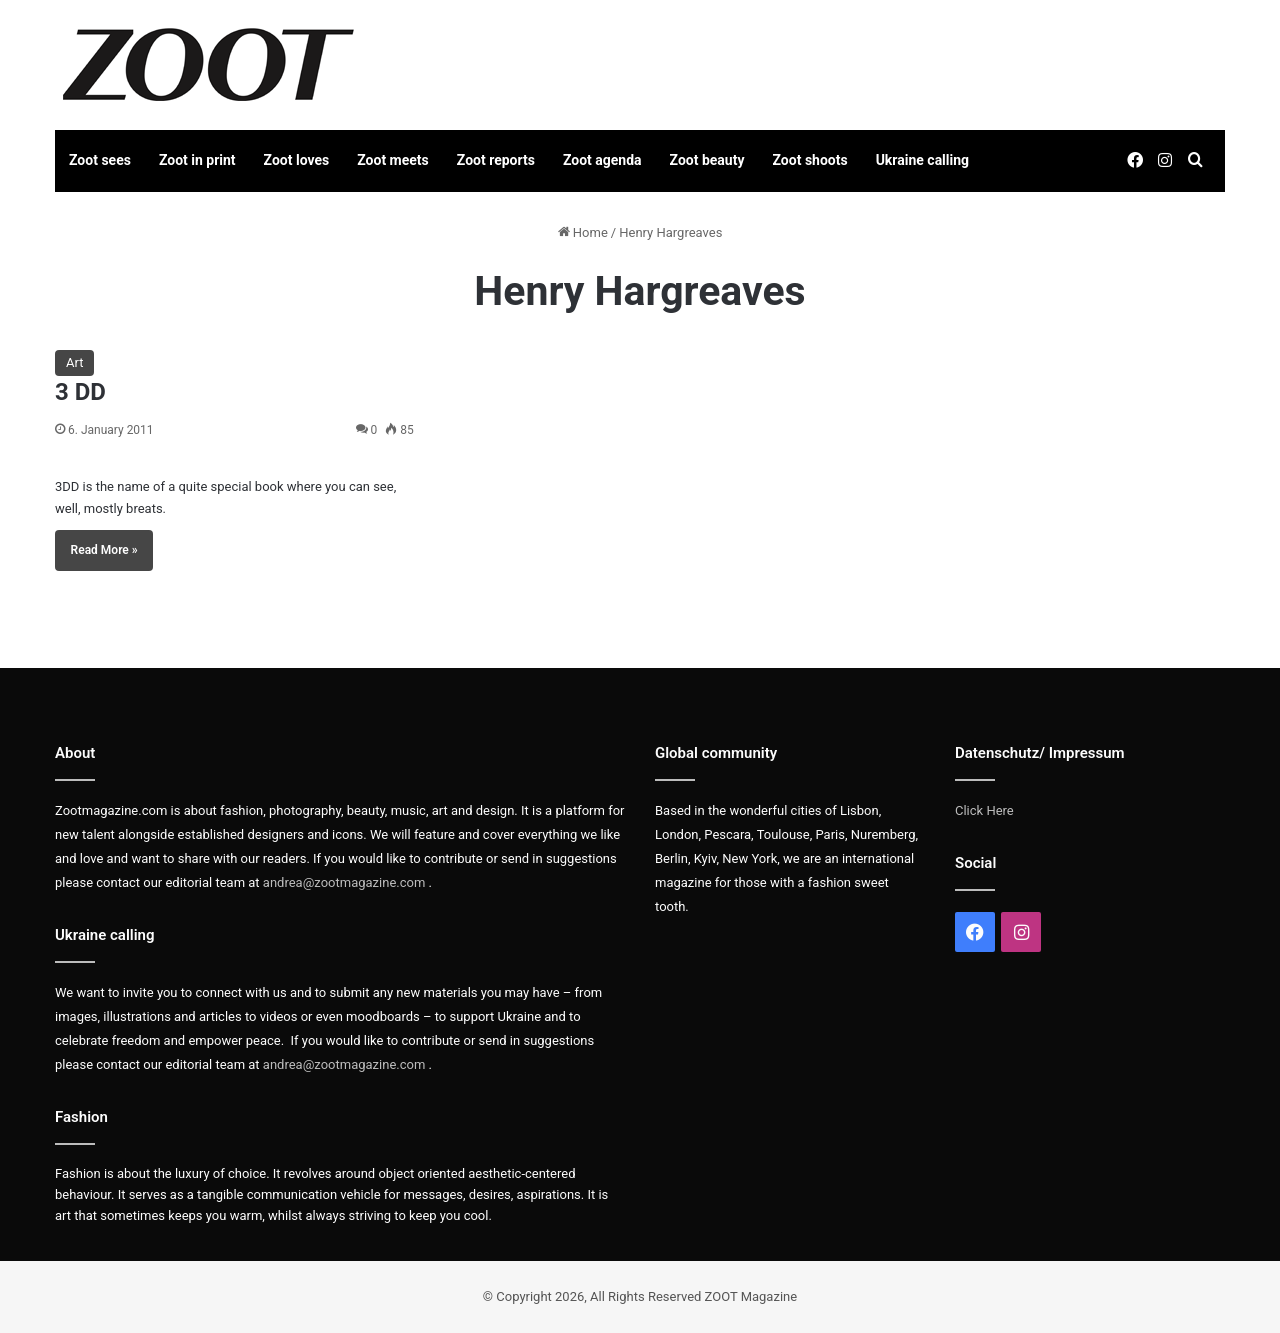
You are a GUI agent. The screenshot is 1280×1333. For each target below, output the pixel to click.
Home (583, 232)
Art (74, 362)
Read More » (104, 550)
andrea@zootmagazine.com (344, 882)
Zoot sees (100, 160)
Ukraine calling (922, 160)
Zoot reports (496, 160)
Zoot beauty (707, 160)
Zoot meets (393, 160)
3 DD (80, 392)
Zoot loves (297, 160)
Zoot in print (197, 160)
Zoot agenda (602, 160)
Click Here (984, 810)
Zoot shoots (810, 160)
